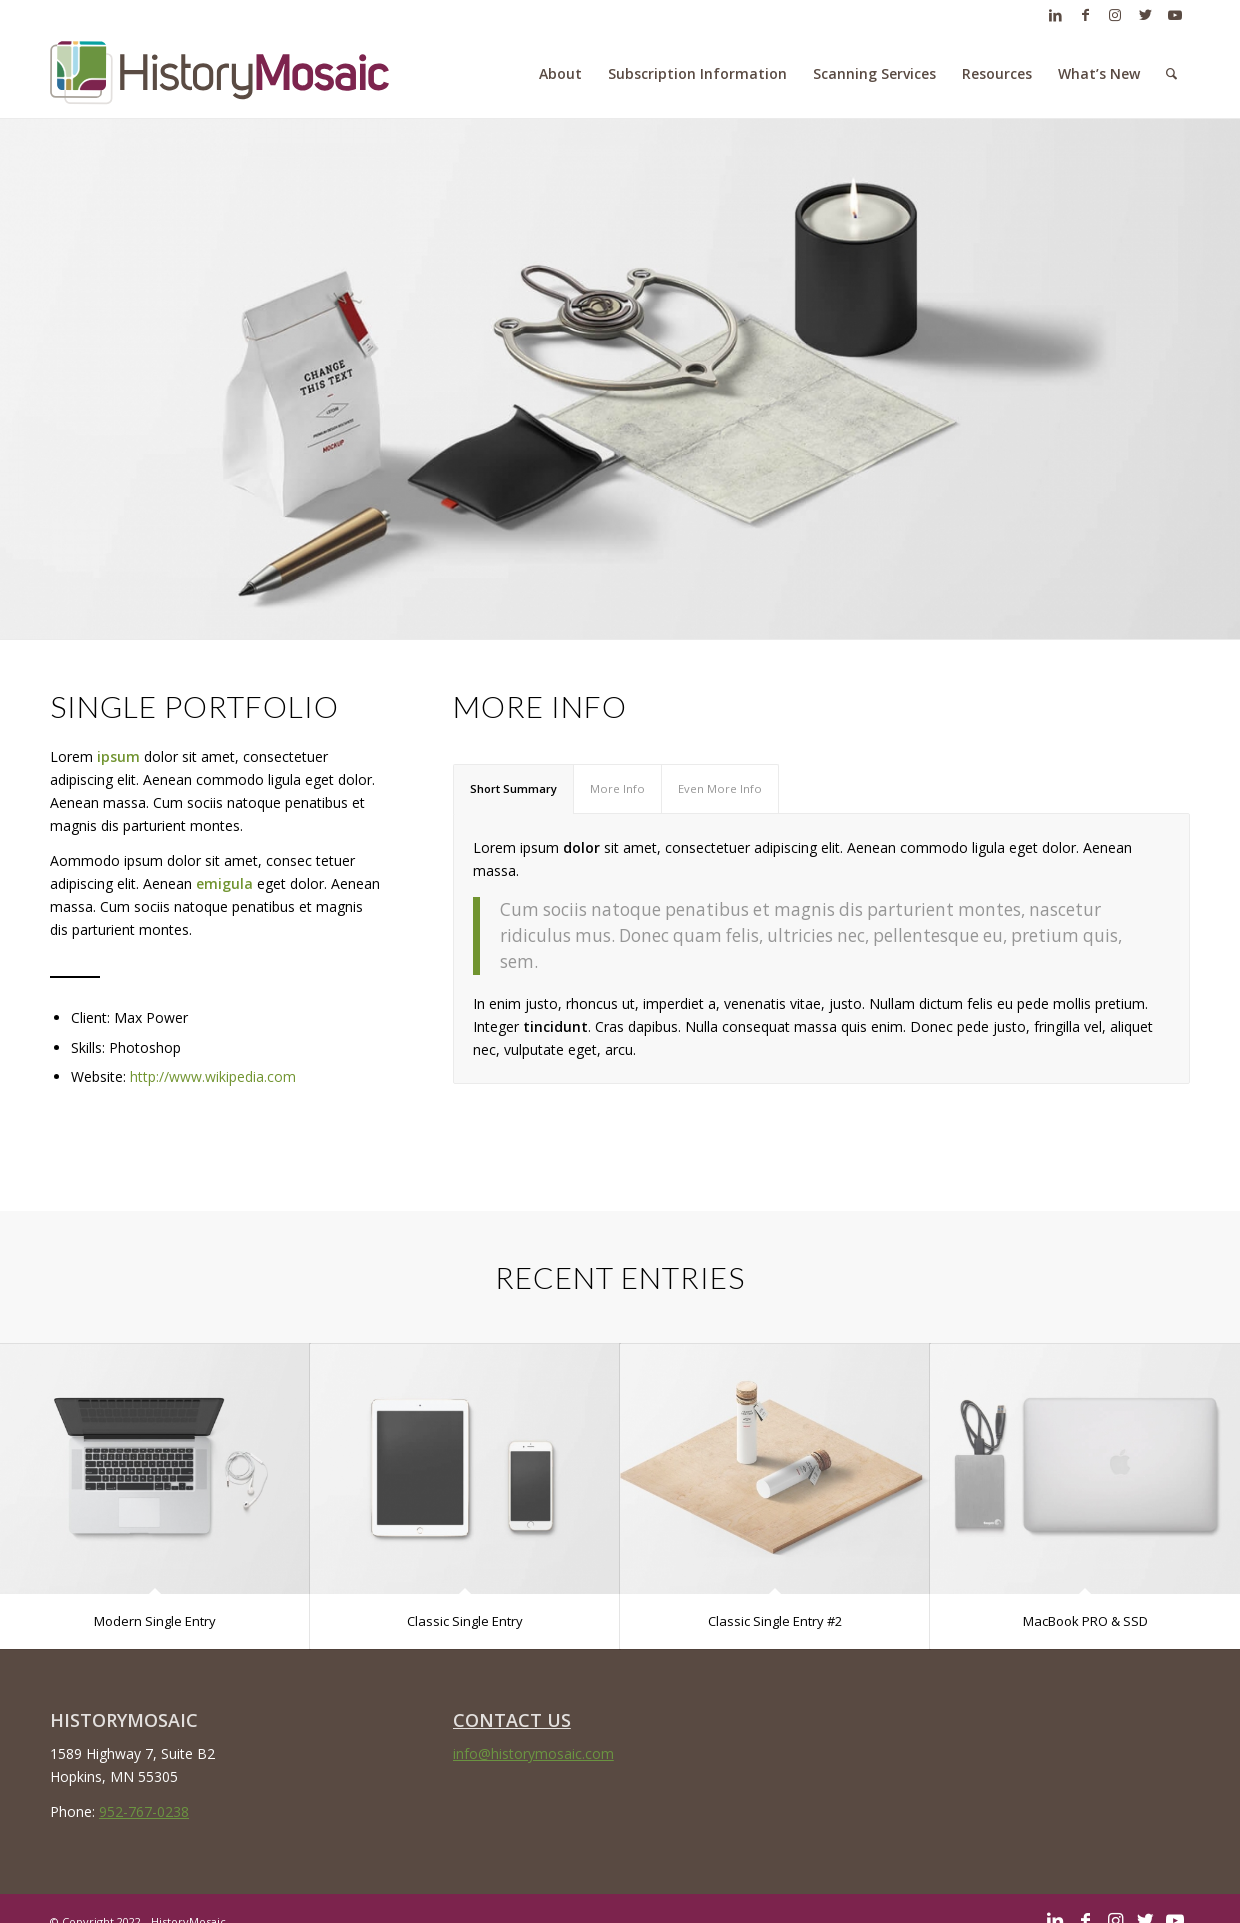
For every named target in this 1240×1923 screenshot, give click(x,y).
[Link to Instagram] (1115, 15)
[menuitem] (560, 74)
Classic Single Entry (465, 1621)
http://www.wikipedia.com (213, 1076)
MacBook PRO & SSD (1085, 1621)
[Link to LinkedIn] (1055, 15)
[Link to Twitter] (1145, 15)
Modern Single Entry (155, 1621)
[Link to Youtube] (1175, 15)
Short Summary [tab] (513, 788)
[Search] (1171, 74)
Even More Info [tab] (720, 788)
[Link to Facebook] (1085, 15)
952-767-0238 (144, 1811)
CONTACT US (512, 1719)
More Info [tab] (617, 788)
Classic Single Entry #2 (775, 1621)
